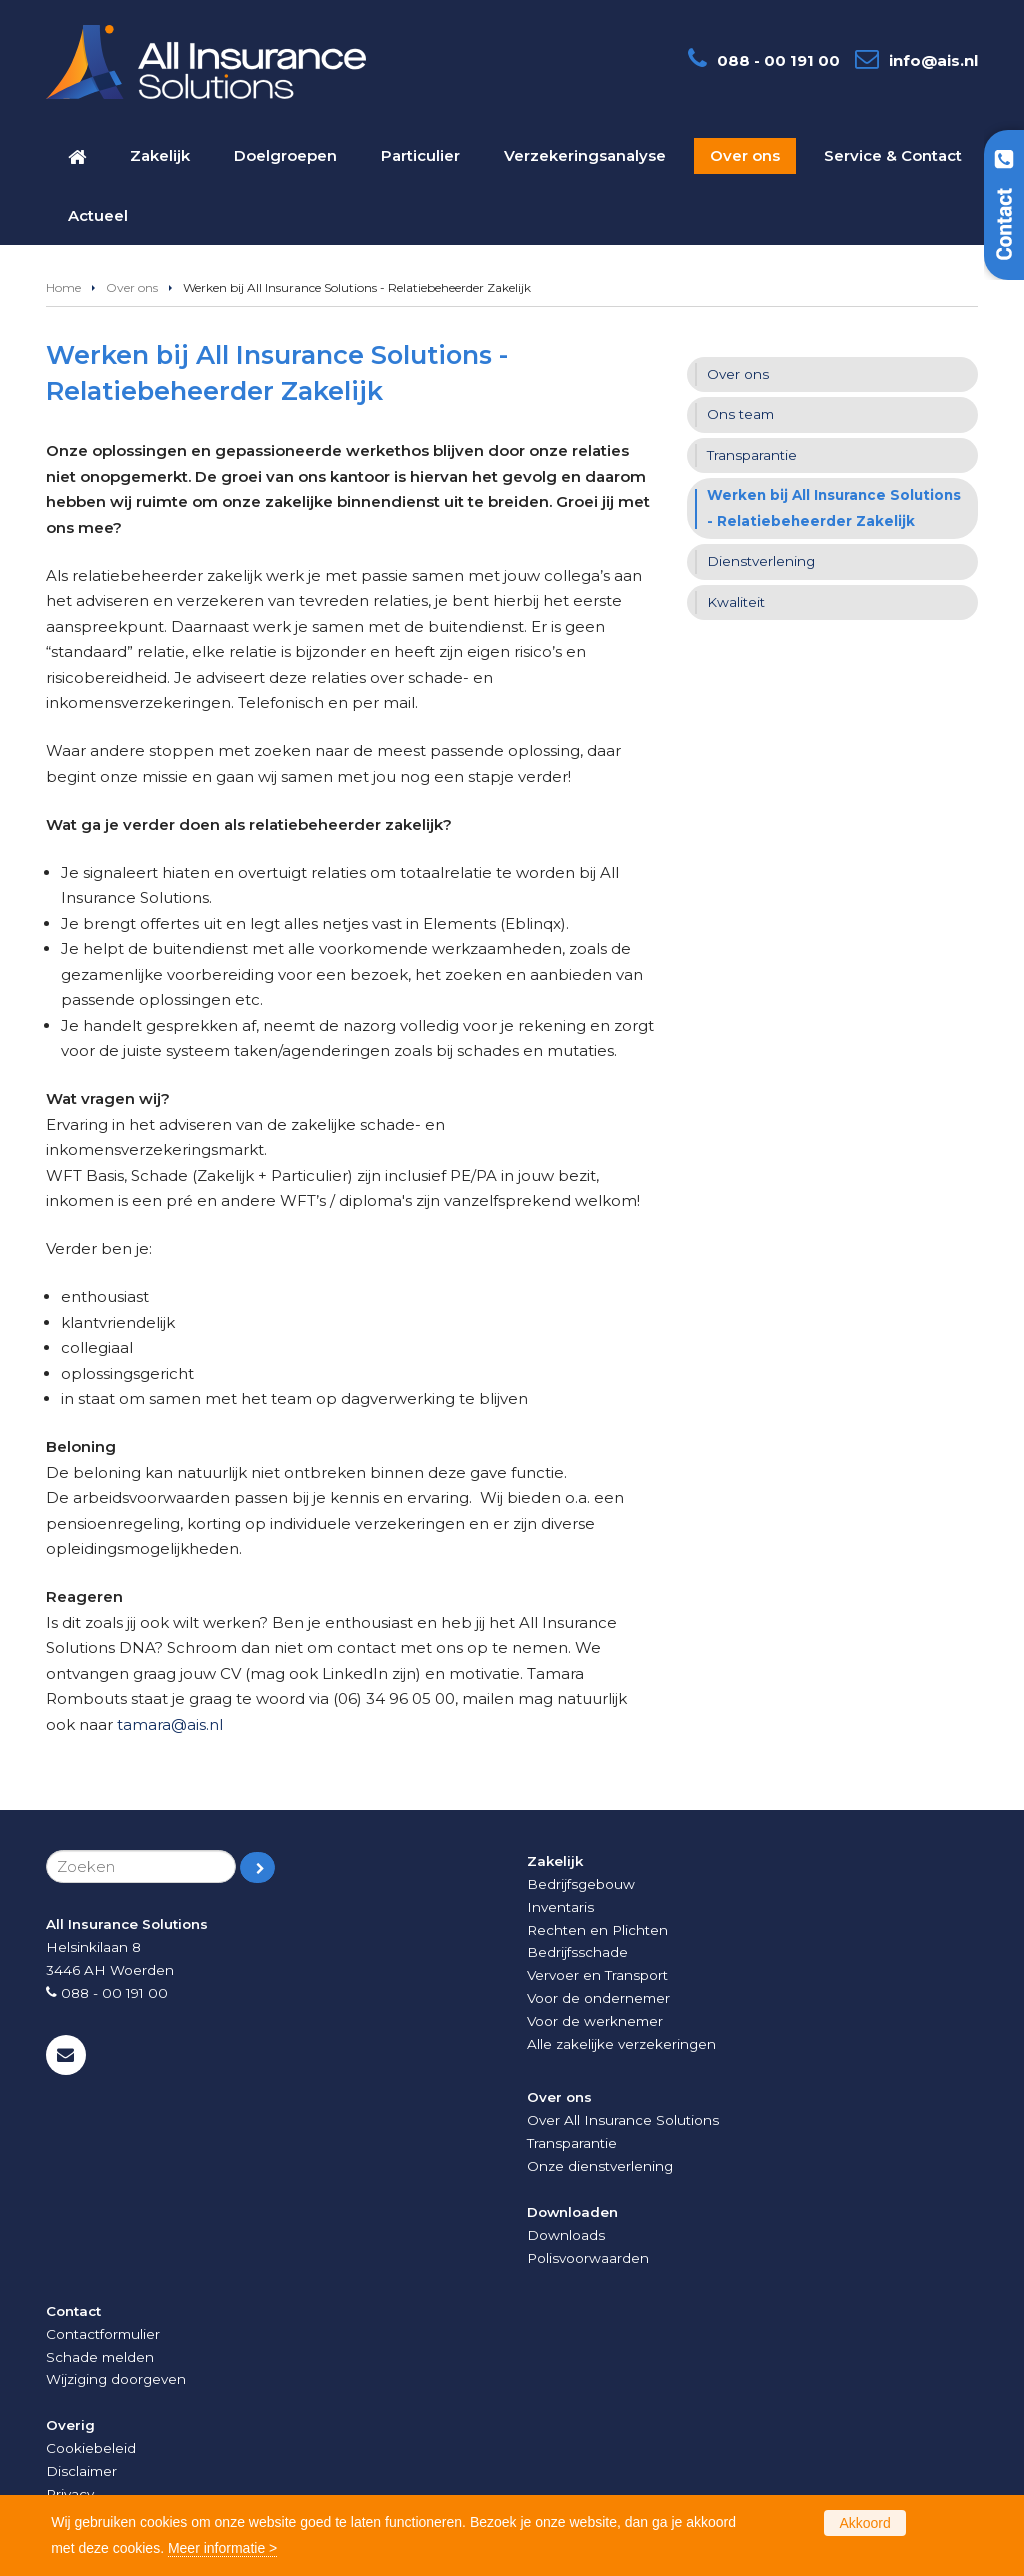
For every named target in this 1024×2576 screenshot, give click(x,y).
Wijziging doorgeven (116, 2379)
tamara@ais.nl (170, 1724)
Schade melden (100, 2357)
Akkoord (864, 2523)
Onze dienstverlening (600, 2166)
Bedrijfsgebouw (581, 1884)
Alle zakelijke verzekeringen (621, 2044)
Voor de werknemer (595, 2021)
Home (63, 287)
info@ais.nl (933, 60)
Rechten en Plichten (597, 1930)
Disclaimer (81, 2471)
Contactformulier (103, 2334)
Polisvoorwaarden (588, 2258)
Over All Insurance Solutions (623, 2120)
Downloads (566, 2235)
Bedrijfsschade (577, 1952)
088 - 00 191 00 (778, 60)
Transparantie (572, 2143)
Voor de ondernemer (598, 1998)
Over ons (132, 287)
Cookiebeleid (91, 2448)
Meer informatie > (222, 2548)
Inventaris (560, 1907)
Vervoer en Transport (597, 1975)
